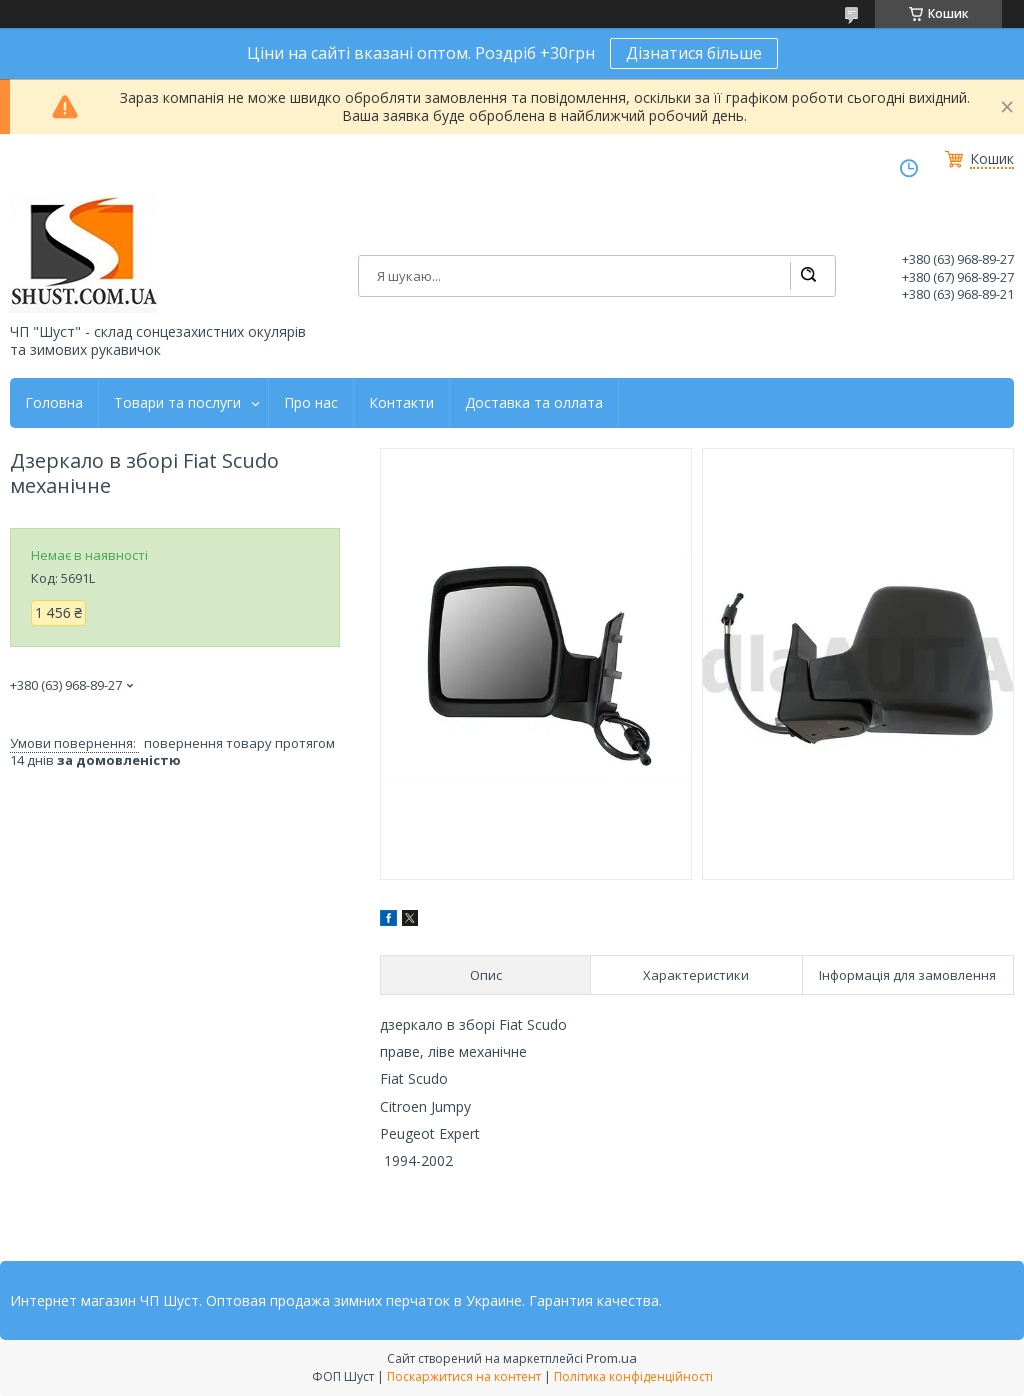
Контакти (401, 403)
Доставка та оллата (534, 403)
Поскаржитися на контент (464, 1376)
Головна (54, 403)
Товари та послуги (177, 403)
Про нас (311, 403)
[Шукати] (808, 276)
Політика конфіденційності (633, 1376)
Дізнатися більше (694, 53)
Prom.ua (611, 1358)
